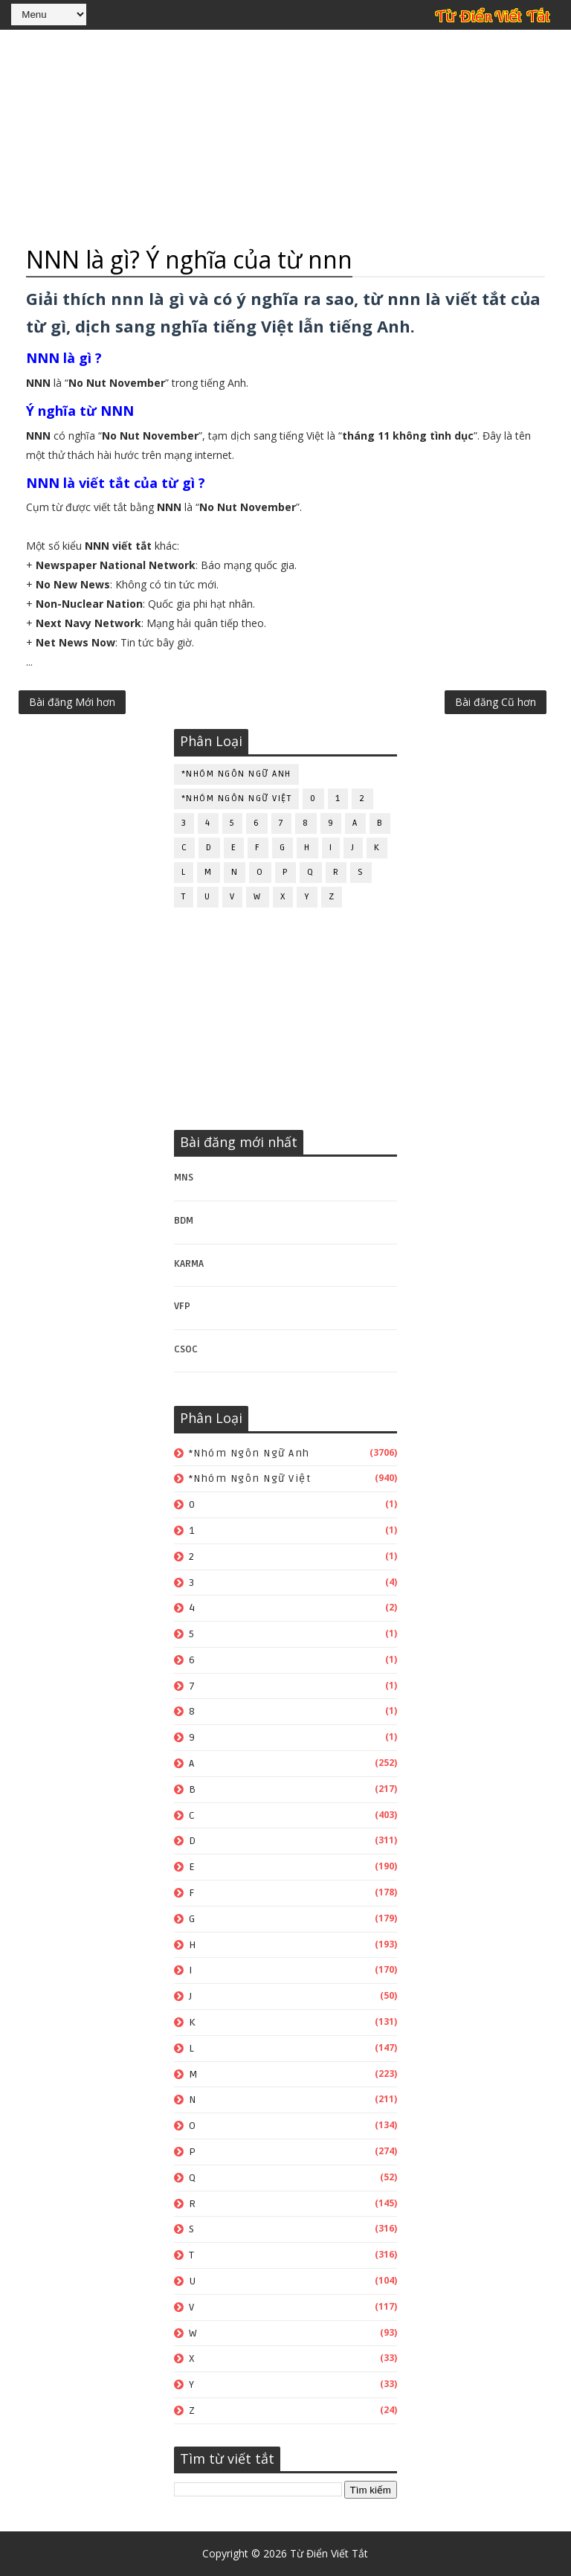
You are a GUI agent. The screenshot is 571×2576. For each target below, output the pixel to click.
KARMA (189, 1264)
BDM (183, 1221)
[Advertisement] (285, 137)
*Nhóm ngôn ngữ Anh (236, 774)
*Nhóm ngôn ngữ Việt (236, 798)
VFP (182, 1306)
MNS (183, 1177)
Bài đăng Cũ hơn (495, 702)
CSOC (186, 1349)
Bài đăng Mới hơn (72, 702)
